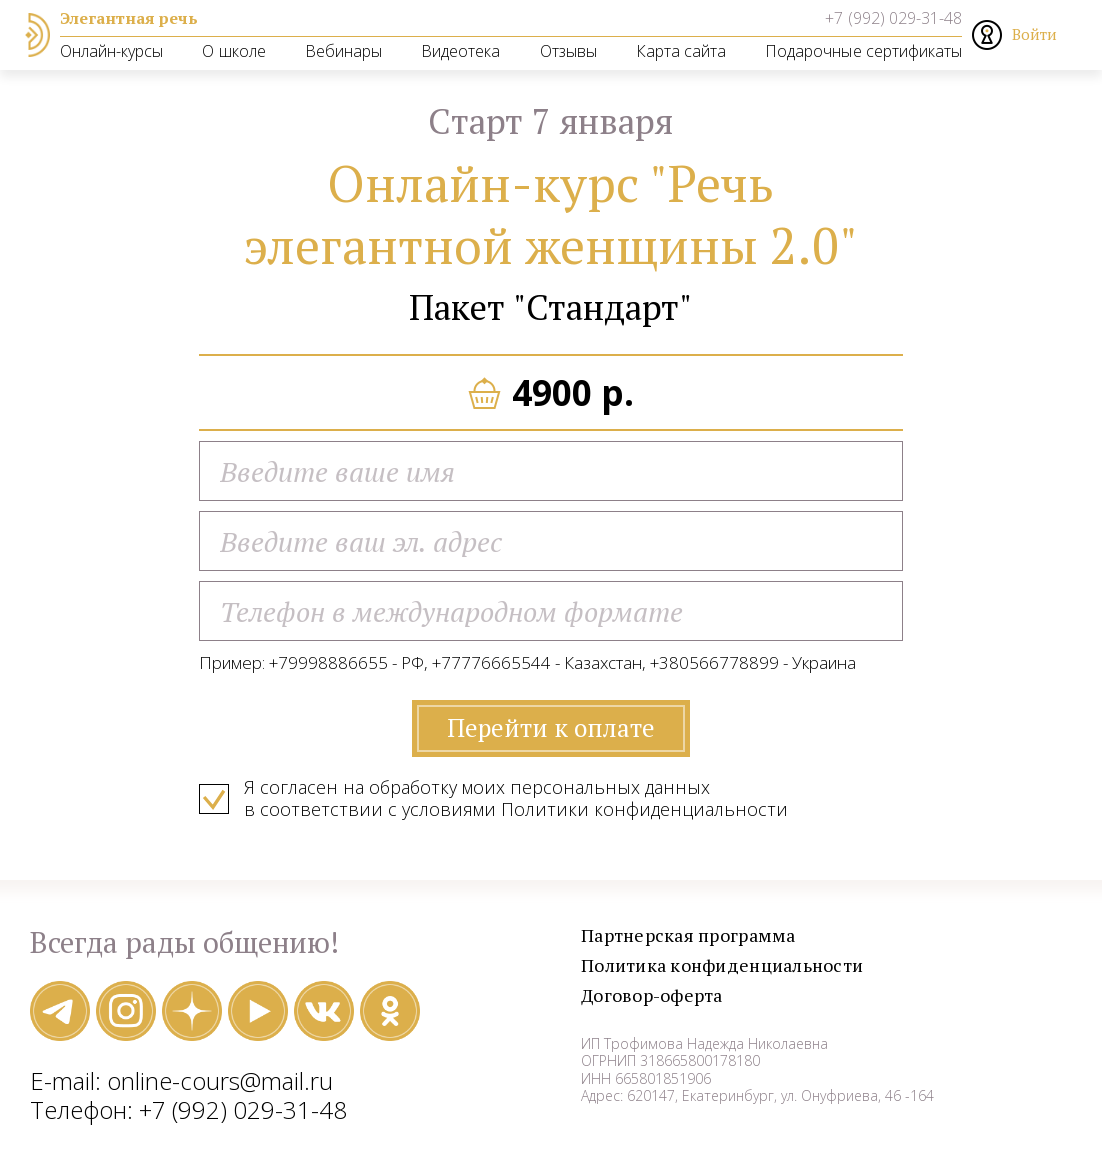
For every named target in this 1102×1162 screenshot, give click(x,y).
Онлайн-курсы (111, 51)
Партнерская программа (701, 941)
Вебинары (343, 51)
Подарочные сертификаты (863, 51)
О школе (233, 51)
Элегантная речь (129, 18)
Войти (1034, 34)
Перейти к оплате (550, 733)
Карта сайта (681, 51)
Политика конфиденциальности (737, 971)
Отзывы (568, 51)
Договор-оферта (661, 1001)
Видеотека (460, 51)
